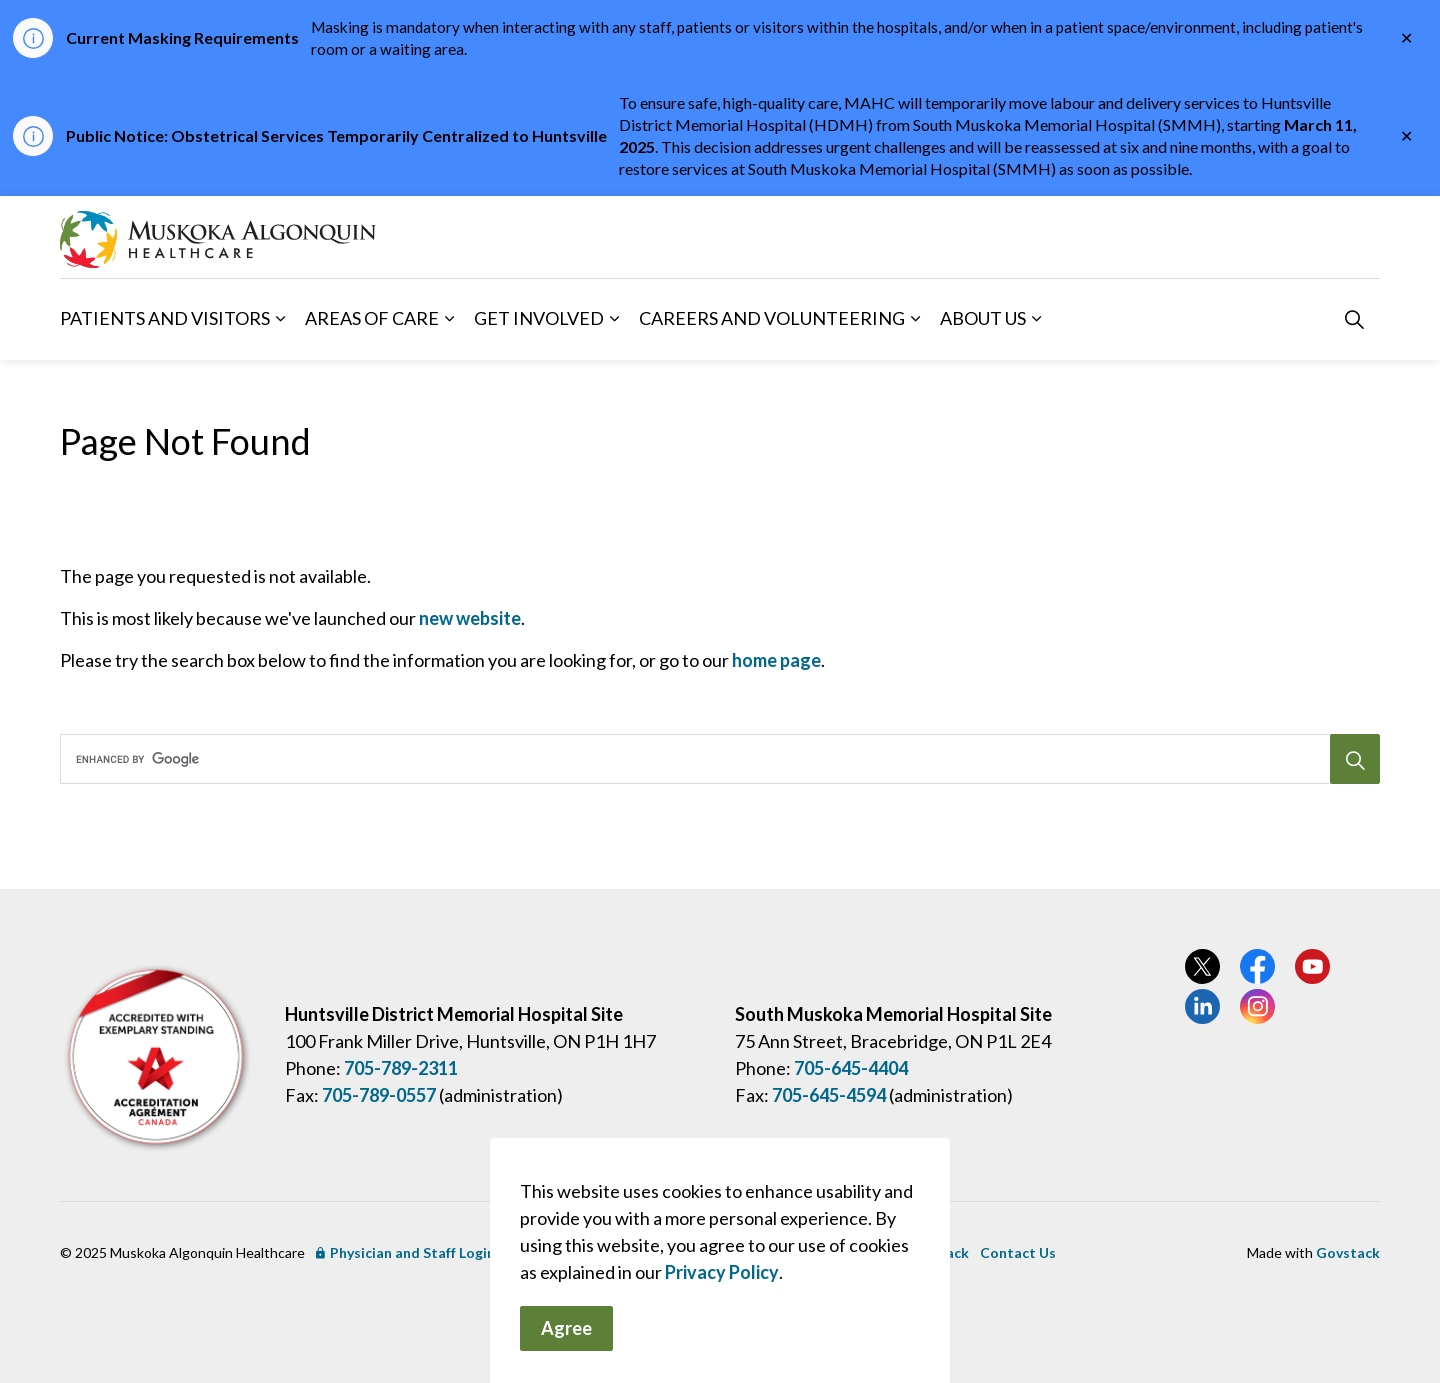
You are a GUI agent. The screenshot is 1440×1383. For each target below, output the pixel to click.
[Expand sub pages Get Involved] (614, 319)
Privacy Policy (722, 1332)
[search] (713, 759)
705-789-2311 (401, 1068)
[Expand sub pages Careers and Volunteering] (915, 319)
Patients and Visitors (165, 318)
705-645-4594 (829, 1095)
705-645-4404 (851, 1068)
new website (470, 618)
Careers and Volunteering (772, 318)
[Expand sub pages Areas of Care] (449, 319)
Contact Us (1018, 1252)
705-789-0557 (379, 1095)
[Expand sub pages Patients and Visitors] (280, 319)
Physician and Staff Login (405, 1252)
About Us (983, 318)
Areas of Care (372, 318)
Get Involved (539, 318)
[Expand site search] (1354, 319)
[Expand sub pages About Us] (1036, 319)
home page (776, 660)
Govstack (1348, 1252)
